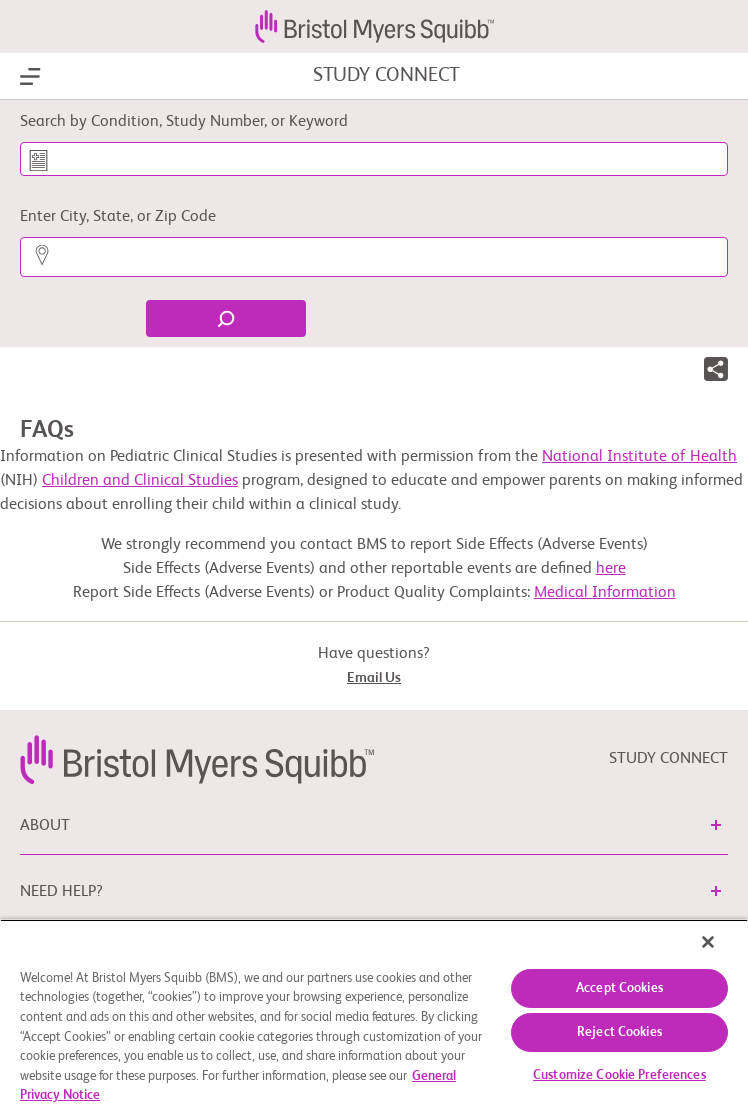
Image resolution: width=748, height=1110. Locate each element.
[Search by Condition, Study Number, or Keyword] (374, 159)
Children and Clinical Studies (140, 481)
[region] (374, 1014)
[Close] (708, 942)
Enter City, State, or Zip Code (118, 217)
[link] (197, 759)
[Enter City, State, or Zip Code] (374, 257)
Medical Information (605, 593)
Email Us (374, 678)
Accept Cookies (619, 988)
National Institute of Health (639, 457)
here (611, 569)
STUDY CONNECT (386, 76)
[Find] (226, 318)
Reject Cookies (619, 1032)
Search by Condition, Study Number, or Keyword (184, 122)
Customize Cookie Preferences (619, 1075)
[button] (716, 373)
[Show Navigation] (30, 77)
